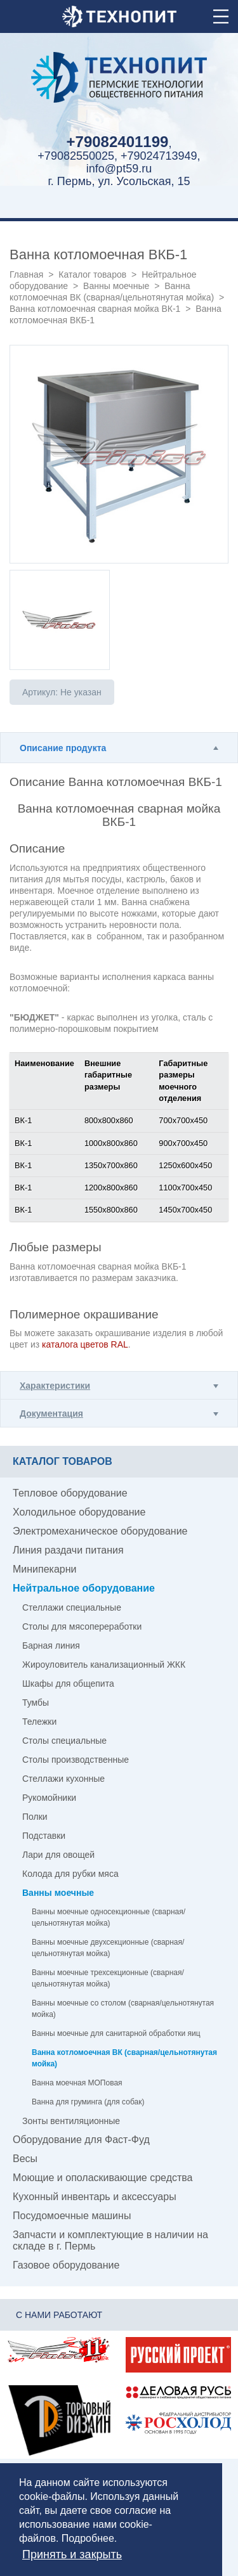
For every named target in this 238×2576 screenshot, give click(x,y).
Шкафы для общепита (68, 1683)
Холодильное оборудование (79, 1512)
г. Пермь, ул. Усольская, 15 (119, 181)
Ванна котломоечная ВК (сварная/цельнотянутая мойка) (124, 2058)
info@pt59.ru (119, 168)
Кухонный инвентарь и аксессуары (94, 2196)
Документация (51, 1413)
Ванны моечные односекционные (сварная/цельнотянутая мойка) (108, 1917)
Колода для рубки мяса (70, 1874)
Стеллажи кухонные (63, 1779)
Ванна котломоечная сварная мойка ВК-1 (95, 309)
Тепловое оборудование (70, 1493)
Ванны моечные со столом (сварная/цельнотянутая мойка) (123, 2009)
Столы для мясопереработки (82, 1626)
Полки (35, 1817)
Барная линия (51, 1645)
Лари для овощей (58, 1855)
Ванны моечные (116, 286)
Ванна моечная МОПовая (77, 2082)
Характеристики (55, 1386)
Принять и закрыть (72, 2554)
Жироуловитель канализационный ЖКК (103, 1664)
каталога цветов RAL (85, 1344)
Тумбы (35, 1702)
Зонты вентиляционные (71, 2121)
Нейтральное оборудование (84, 1588)
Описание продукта (63, 748)
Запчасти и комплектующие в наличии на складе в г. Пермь (110, 2240)
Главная (26, 274)
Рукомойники (49, 1798)
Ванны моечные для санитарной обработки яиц (116, 2033)
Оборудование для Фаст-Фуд (81, 2139)
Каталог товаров (92, 274)
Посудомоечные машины (72, 2215)
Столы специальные (64, 1741)
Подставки (43, 1836)
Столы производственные (75, 1760)
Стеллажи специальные (71, 1607)
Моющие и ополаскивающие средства (103, 2177)
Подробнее (88, 2538)
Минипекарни (45, 1569)
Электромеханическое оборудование (100, 1531)
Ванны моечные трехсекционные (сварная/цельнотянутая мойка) (108, 1978)
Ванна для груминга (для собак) (88, 2101)
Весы (25, 2158)
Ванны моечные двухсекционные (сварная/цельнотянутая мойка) (108, 1948)
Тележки (39, 1721)
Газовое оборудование (66, 2265)
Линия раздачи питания (68, 1550)
